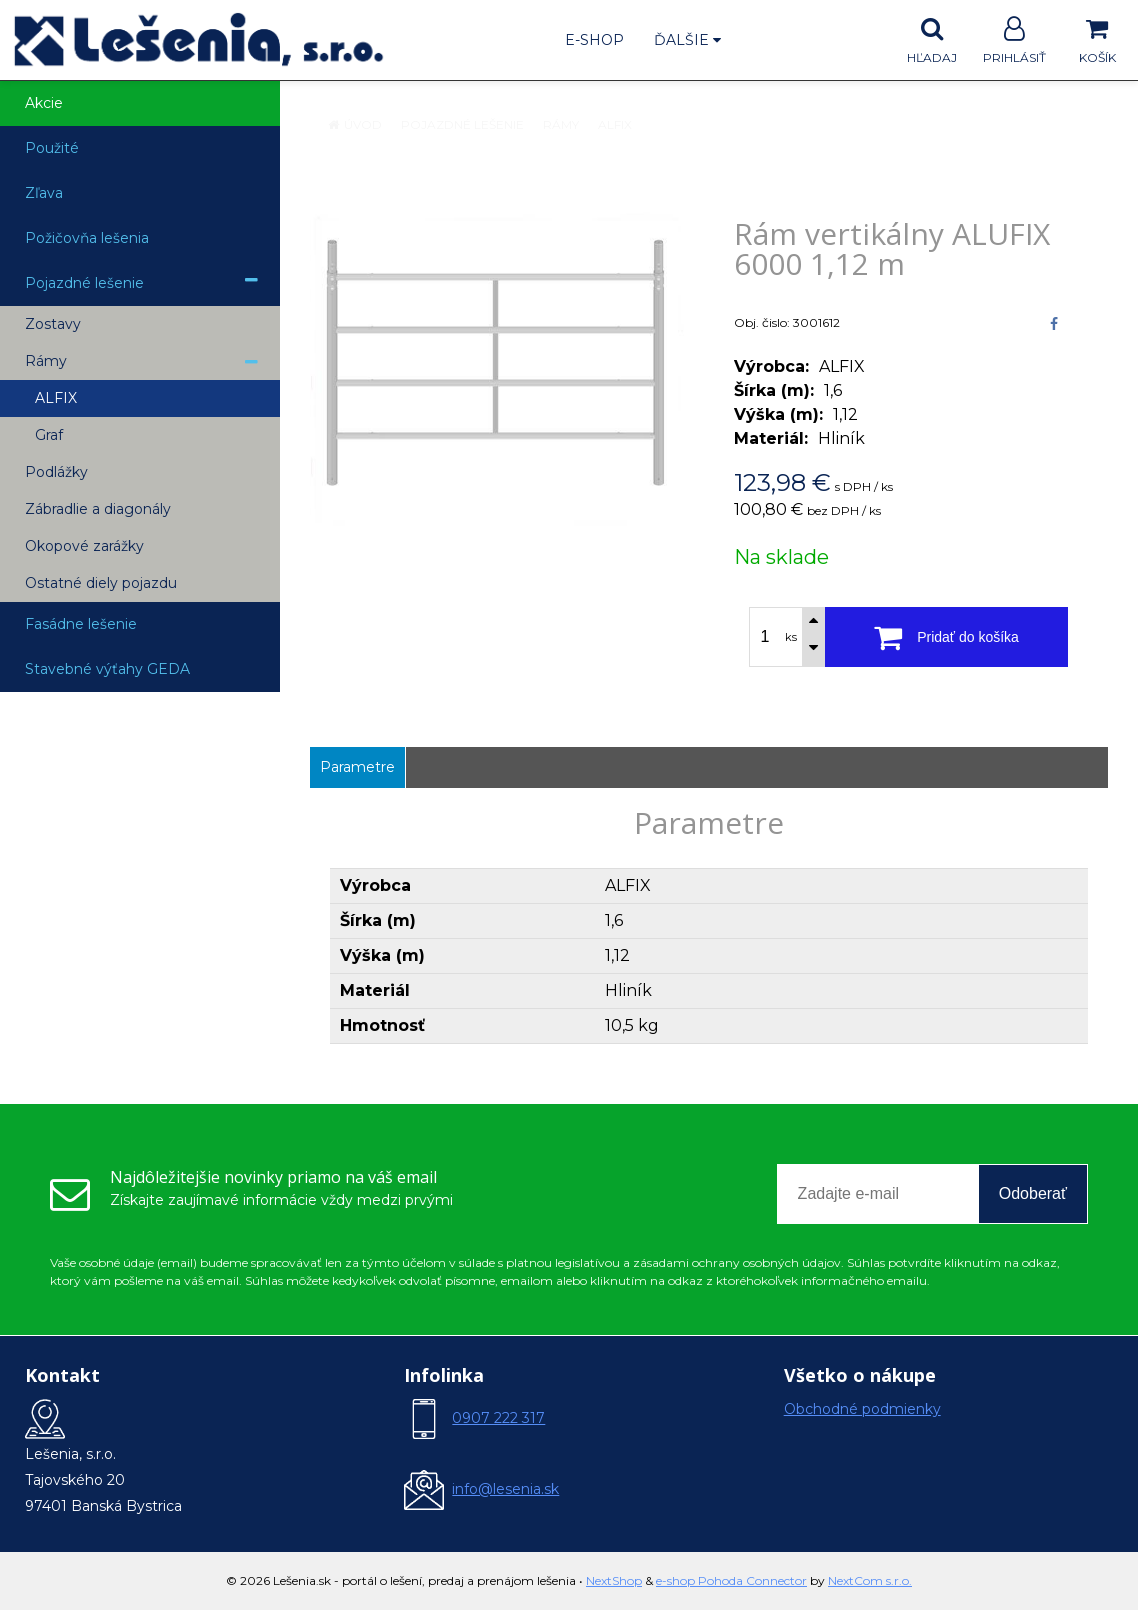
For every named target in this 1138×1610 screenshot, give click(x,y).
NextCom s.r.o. (870, 1580)
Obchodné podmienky (862, 1409)
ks (791, 637)
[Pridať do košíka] (946, 637)
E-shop (594, 40)
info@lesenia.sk (505, 1489)
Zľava (44, 193)
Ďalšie (687, 40)
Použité (52, 148)
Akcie (44, 103)
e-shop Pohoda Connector (731, 1580)
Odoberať (1033, 1193)
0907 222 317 (498, 1418)
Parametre (357, 767)
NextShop (614, 1580)
